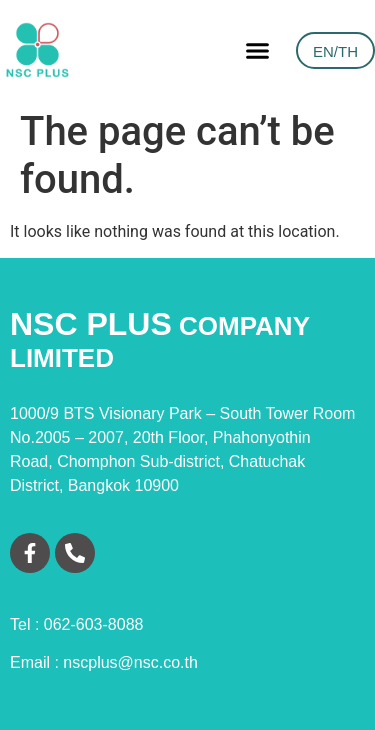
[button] (258, 50)
